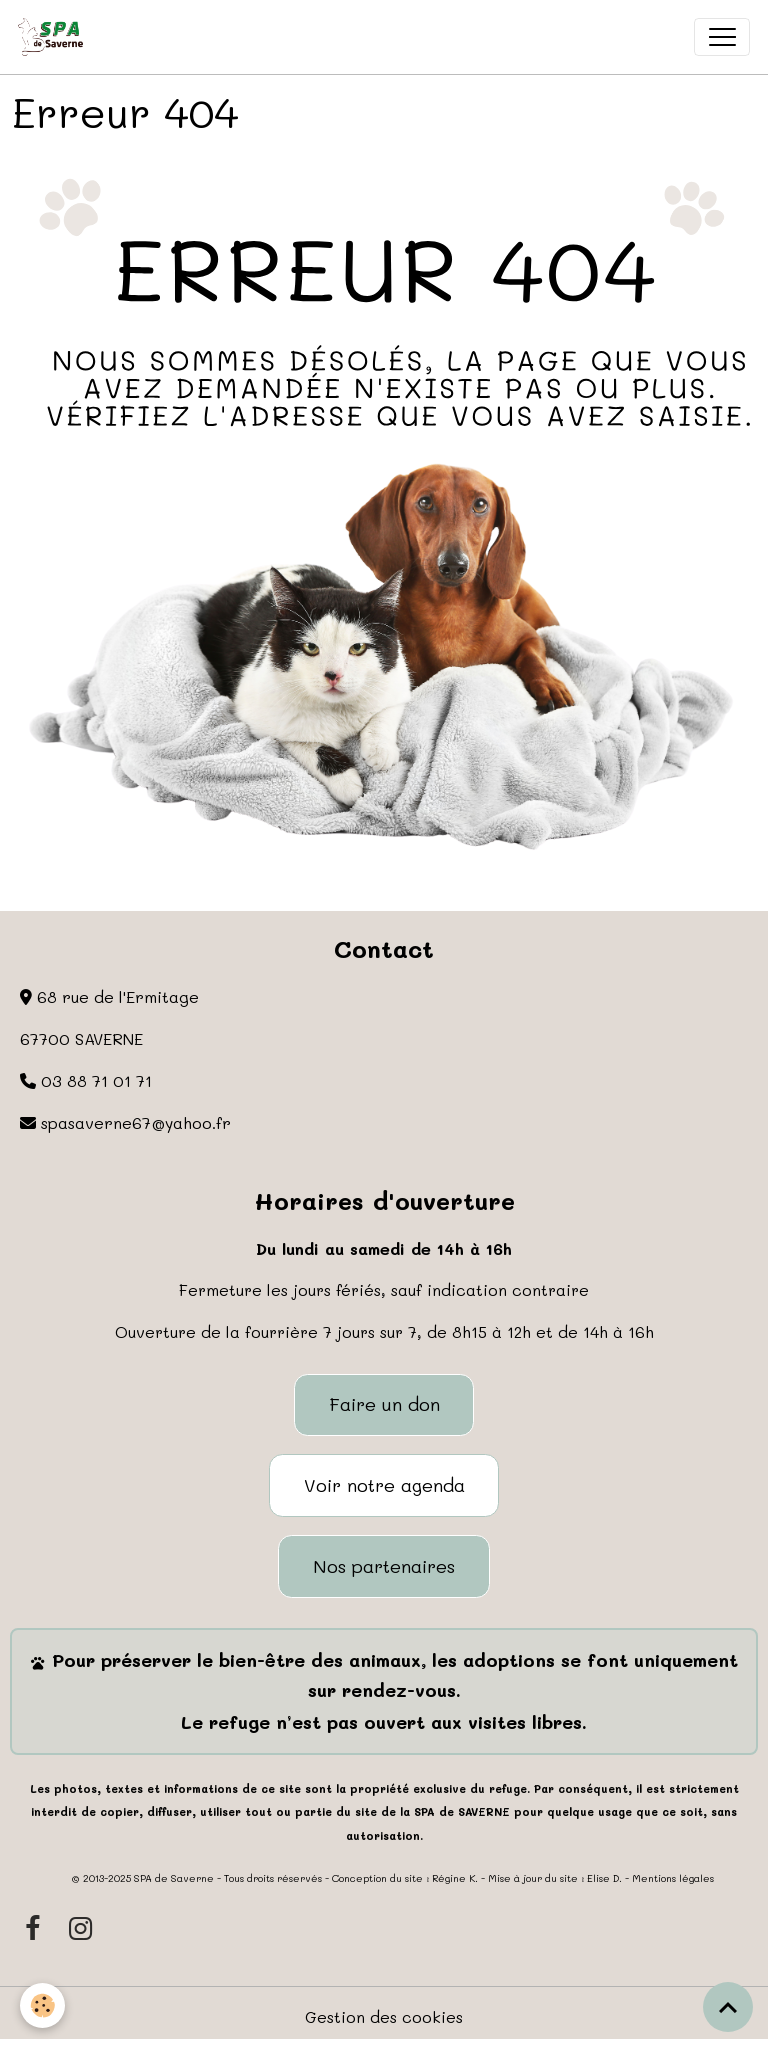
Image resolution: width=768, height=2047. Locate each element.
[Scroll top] (728, 2007)
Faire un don (384, 1404)
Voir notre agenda (384, 1485)
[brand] (55, 37)
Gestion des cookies (384, 2016)
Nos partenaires (384, 1566)
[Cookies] (42, 2005)
